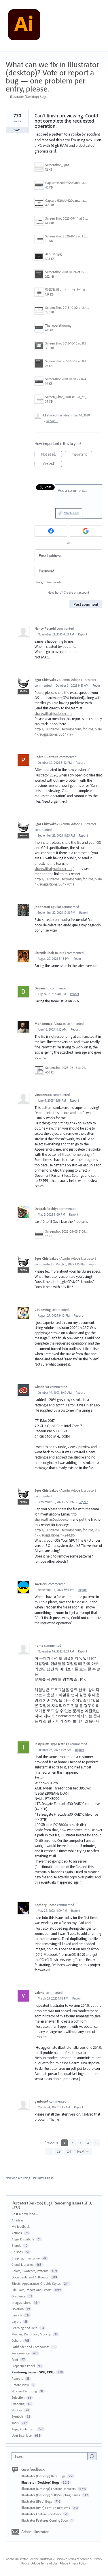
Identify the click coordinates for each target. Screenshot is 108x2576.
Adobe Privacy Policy (73, 2563)
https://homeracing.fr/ (77, 1154)
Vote (17, 130)
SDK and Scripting (24, 2391)
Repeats (17, 2378)
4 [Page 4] (88, 2142)
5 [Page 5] (96, 2142)
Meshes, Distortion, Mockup (31, 2334)
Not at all (51, 454)
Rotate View (20, 2385)
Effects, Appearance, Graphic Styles (36, 2283)
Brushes (17, 2252)
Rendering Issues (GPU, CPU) (33, 2372)
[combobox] (50, 2456)
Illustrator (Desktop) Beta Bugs (43, 2476)
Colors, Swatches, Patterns (30, 2271)
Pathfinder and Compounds (31, 2347)
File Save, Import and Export (32, 2290)
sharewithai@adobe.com (53, 713)
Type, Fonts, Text (23, 2429)
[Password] (68, 571)
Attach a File (71, 513)
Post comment (85, 604)
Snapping (18, 2404)
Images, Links (21, 2302)
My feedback (21, 2226)
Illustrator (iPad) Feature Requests (46, 2507)
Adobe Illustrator (35, 2531)
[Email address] (68, 555)
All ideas (18, 2220)
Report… (52, 421)
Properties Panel (23, 2366)
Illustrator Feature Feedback (41, 2514)
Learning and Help (24, 2328)
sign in (49, 2178)
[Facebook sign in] (51, 531)
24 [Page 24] (69, 2151)
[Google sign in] (86, 531)
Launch (17, 2315)
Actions (17, 2233)
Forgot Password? (48, 582)
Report (82, 634)
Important (81, 454)
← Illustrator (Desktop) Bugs (26, 96)
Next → (83, 2151)
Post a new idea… (25, 2214)
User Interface (22, 2435)
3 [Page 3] (80, 2142)
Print (15, 2359)
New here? (68, 592)
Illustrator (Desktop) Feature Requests (49, 2488)
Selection (18, 2397)
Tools (15, 2423)
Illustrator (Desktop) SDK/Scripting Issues (51, 2495)
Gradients (18, 2296)
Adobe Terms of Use (44, 2563)
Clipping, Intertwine (26, 2258)
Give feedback (33, 2469)
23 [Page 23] (59, 2151)
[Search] (91, 2456)
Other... (16, 2340)
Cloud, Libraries (22, 2264)
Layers (16, 2321)
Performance (21, 2353)
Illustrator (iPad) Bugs (37, 2501)
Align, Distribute (23, 2239)
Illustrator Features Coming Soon (45, 2520)
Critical (52, 464)
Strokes (17, 2410)
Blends (16, 2245)
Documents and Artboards (30, 2277)
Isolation (18, 2309)
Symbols (18, 2416)
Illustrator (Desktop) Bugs (32, 2203)
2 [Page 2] (72, 2142)
